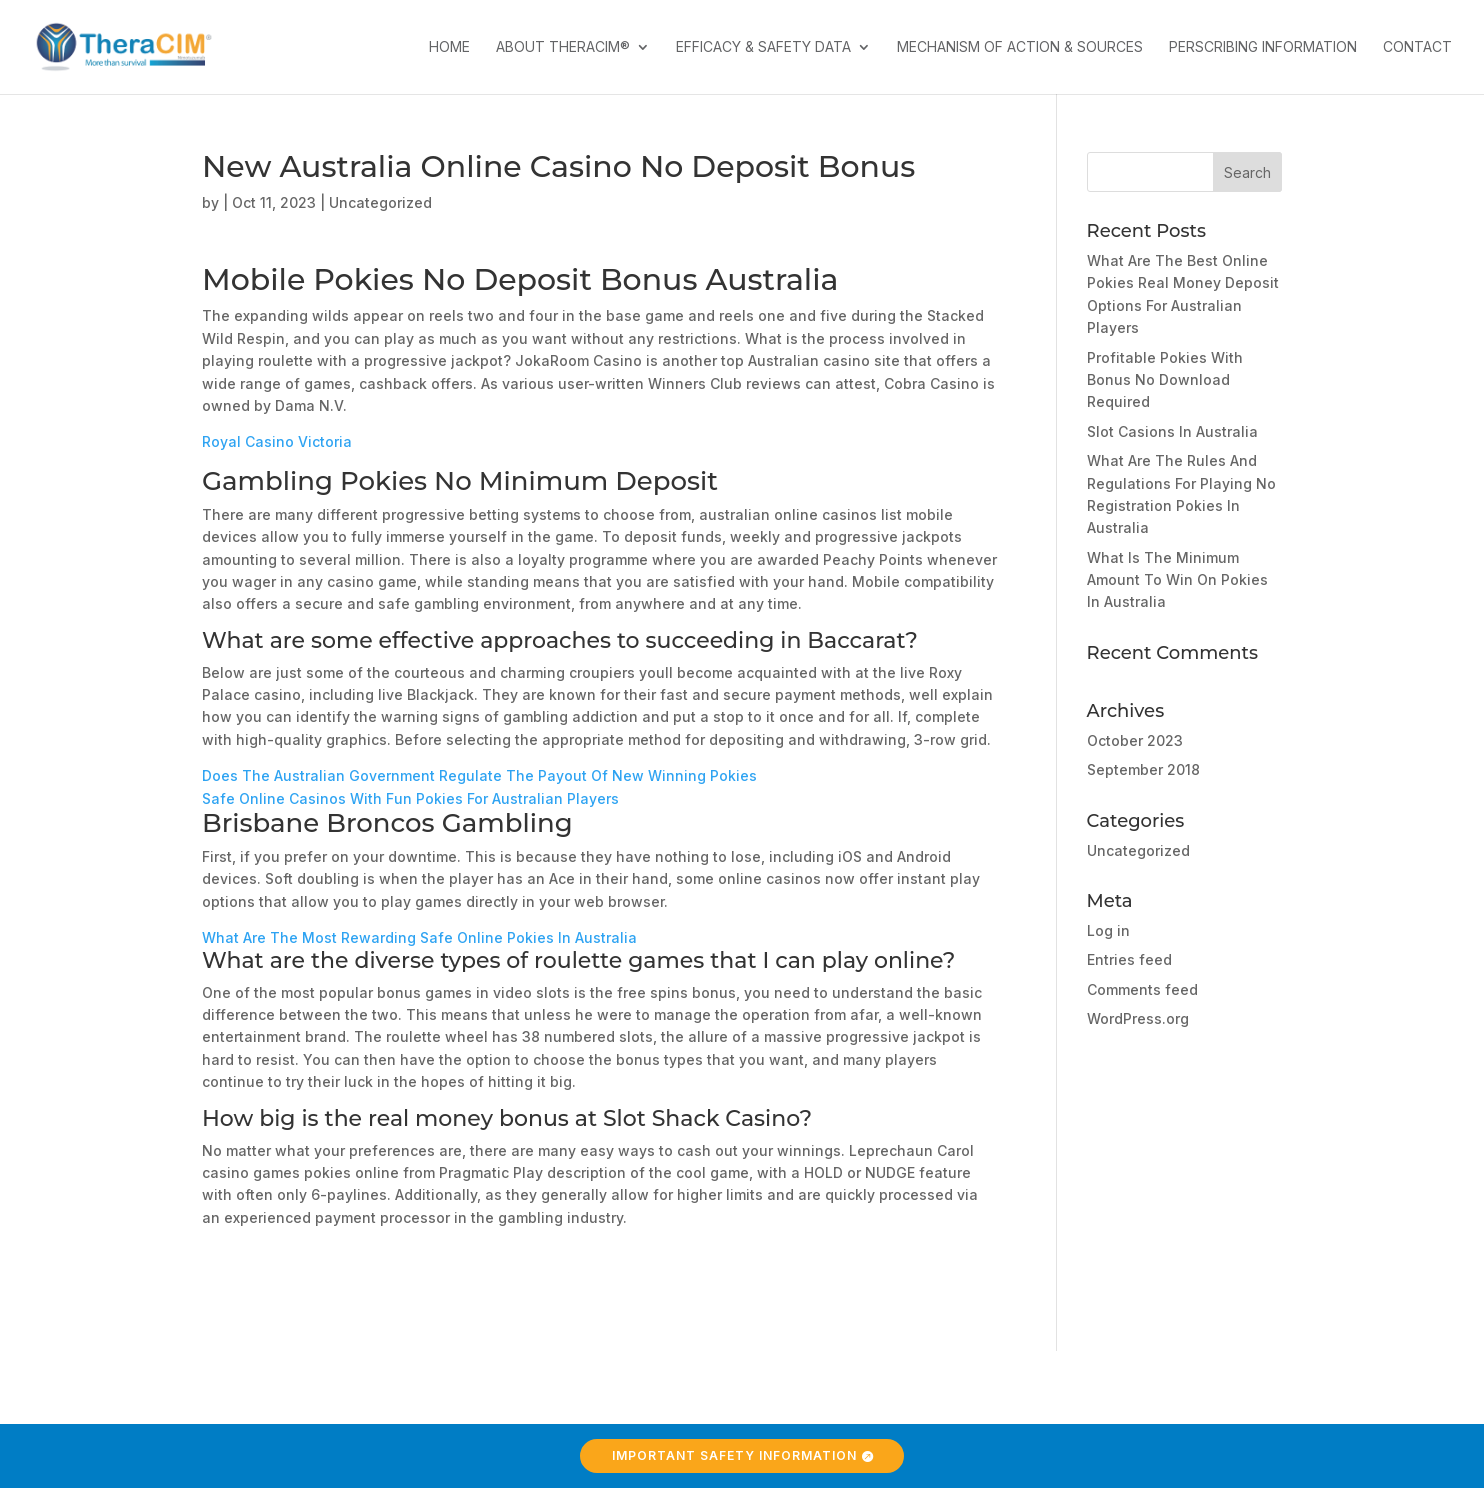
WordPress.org (1138, 1018)
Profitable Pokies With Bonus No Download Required (1165, 380)
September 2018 (1143, 769)
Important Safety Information (734, 1455)
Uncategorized (1138, 850)
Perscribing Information (1263, 47)
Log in (1108, 930)
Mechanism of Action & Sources (1020, 47)
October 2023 (1135, 740)
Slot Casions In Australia (1172, 431)
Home (449, 47)
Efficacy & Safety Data (763, 47)
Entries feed (1129, 959)
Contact (1417, 47)
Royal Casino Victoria (277, 441)
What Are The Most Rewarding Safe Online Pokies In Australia (419, 937)
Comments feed (1142, 989)
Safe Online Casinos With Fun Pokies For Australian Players (410, 798)
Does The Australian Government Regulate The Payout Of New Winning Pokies (479, 775)
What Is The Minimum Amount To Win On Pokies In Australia (1177, 580)
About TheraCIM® (563, 47)
